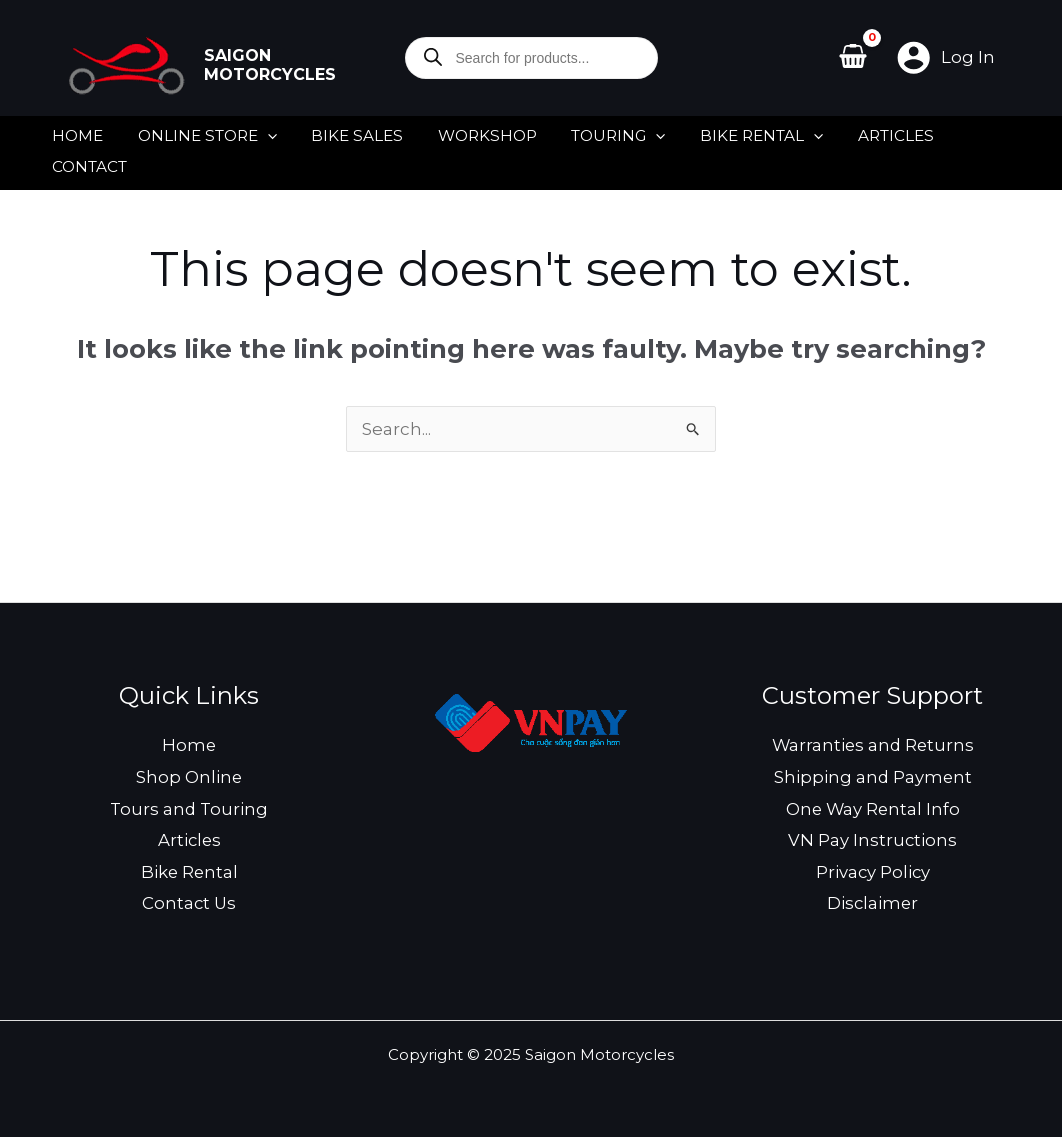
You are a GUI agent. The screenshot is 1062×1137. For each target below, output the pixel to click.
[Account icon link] (945, 57)
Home (189, 741)
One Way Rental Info (872, 805)
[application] (261, 131)
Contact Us (189, 899)
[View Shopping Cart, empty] (854, 58)
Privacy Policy (873, 868)
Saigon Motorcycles (270, 65)
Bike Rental (189, 868)
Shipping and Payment (873, 773)
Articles (189, 836)
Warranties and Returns (873, 741)
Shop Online (189, 773)
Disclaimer (872, 899)
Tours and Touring (189, 805)
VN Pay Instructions (873, 836)
